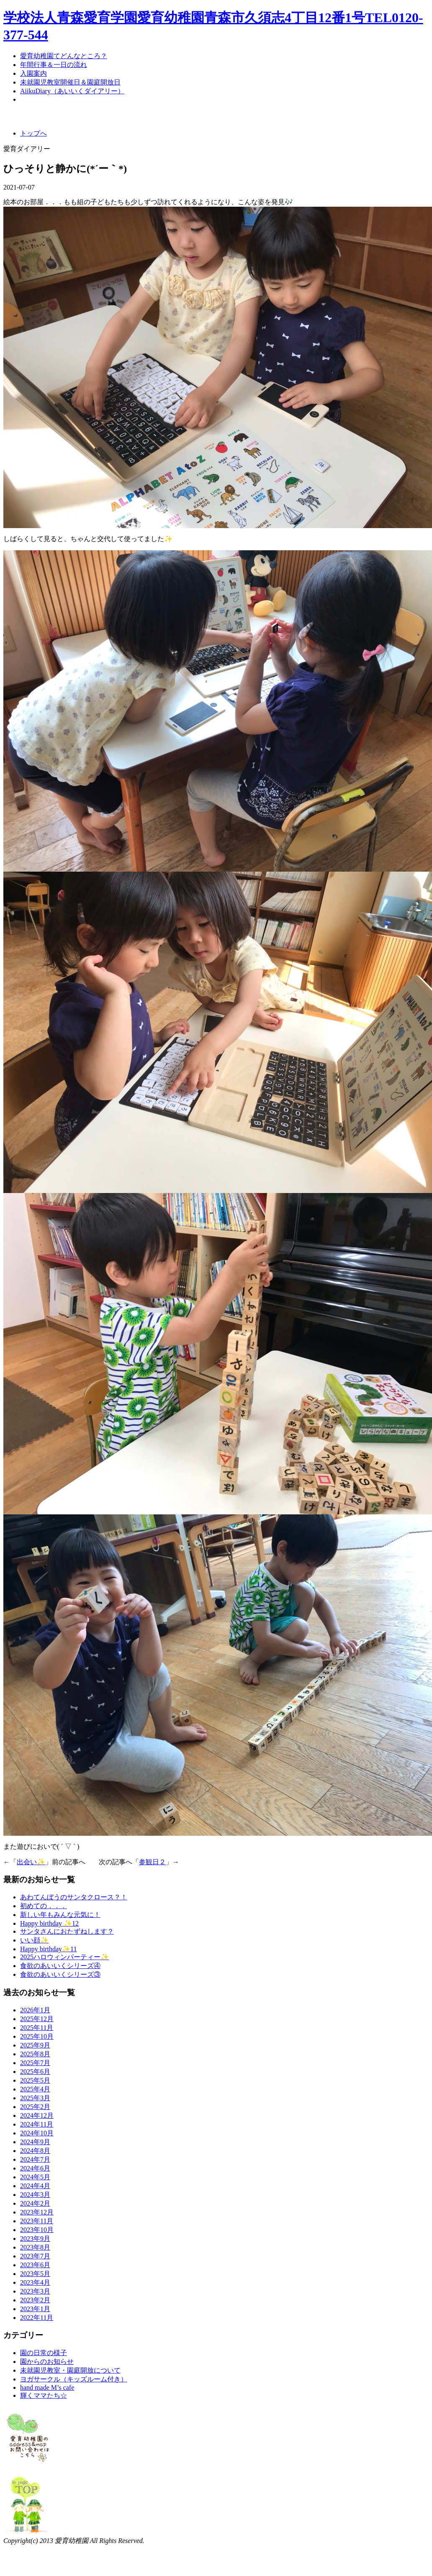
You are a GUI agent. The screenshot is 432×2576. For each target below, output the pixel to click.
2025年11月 (36, 2027)
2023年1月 (35, 2308)
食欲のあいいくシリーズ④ (60, 1965)
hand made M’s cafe (47, 2387)
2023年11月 (36, 2220)
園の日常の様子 (43, 2352)
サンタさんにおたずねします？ (67, 1931)
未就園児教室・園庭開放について (70, 2370)
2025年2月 (35, 2106)
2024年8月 (35, 2150)
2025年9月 (35, 2045)
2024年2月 (35, 2203)
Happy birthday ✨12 (49, 1923)
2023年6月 (35, 2264)
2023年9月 (35, 2238)
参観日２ (152, 1861)
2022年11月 (36, 2317)
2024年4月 (35, 2185)
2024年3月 (35, 2194)
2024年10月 (37, 2133)
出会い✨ (31, 1861)
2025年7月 (35, 2062)
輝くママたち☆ (43, 2395)
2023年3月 (35, 2291)
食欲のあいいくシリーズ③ (60, 1974)
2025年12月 (37, 2018)
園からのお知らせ (47, 2361)
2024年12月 (37, 2115)
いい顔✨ (34, 1940)
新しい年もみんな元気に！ (60, 1914)
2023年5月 (35, 2273)
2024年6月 (35, 2168)
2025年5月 (35, 2080)
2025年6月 (35, 2071)
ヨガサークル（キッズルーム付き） (73, 2379)
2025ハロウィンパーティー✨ (64, 1956)
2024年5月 (35, 2177)
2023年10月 (37, 2229)
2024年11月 (36, 2124)
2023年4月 (35, 2282)
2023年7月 (35, 2256)
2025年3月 (35, 2097)
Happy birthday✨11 (48, 1949)
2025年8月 (35, 2054)
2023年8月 (35, 2247)
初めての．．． (43, 1905)
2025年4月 (35, 2089)
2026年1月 (35, 2010)
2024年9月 (35, 2141)
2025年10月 (37, 2036)
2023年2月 (35, 2300)
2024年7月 (35, 2159)
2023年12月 (37, 2212)
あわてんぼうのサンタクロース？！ (73, 1897)
